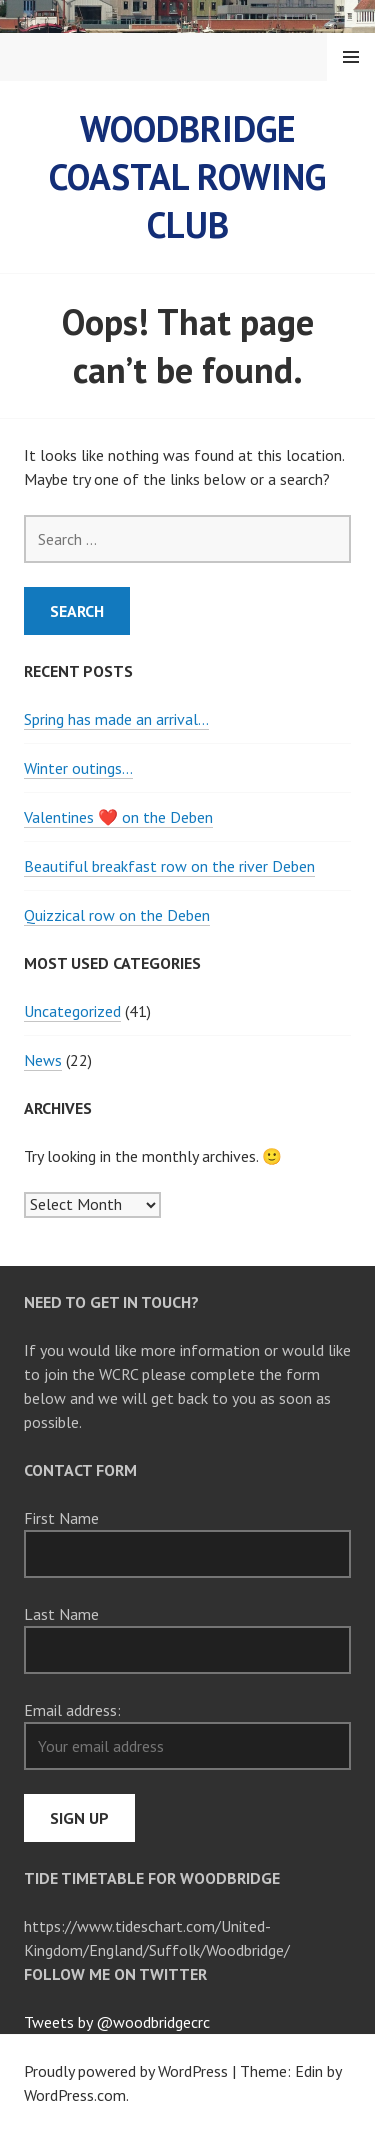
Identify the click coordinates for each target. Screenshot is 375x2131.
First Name (61, 1518)
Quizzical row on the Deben (117, 915)
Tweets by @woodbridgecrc (117, 2022)
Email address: (72, 1710)
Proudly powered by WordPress (126, 2071)
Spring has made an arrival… (116, 719)
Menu (351, 57)
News (43, 1060)
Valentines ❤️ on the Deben (118, 817)
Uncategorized (72, 1011)
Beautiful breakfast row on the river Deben (169, 866)
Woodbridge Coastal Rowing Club (187, 176)
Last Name (61, 1614)
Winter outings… (78, 768)
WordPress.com (75, 2095)
